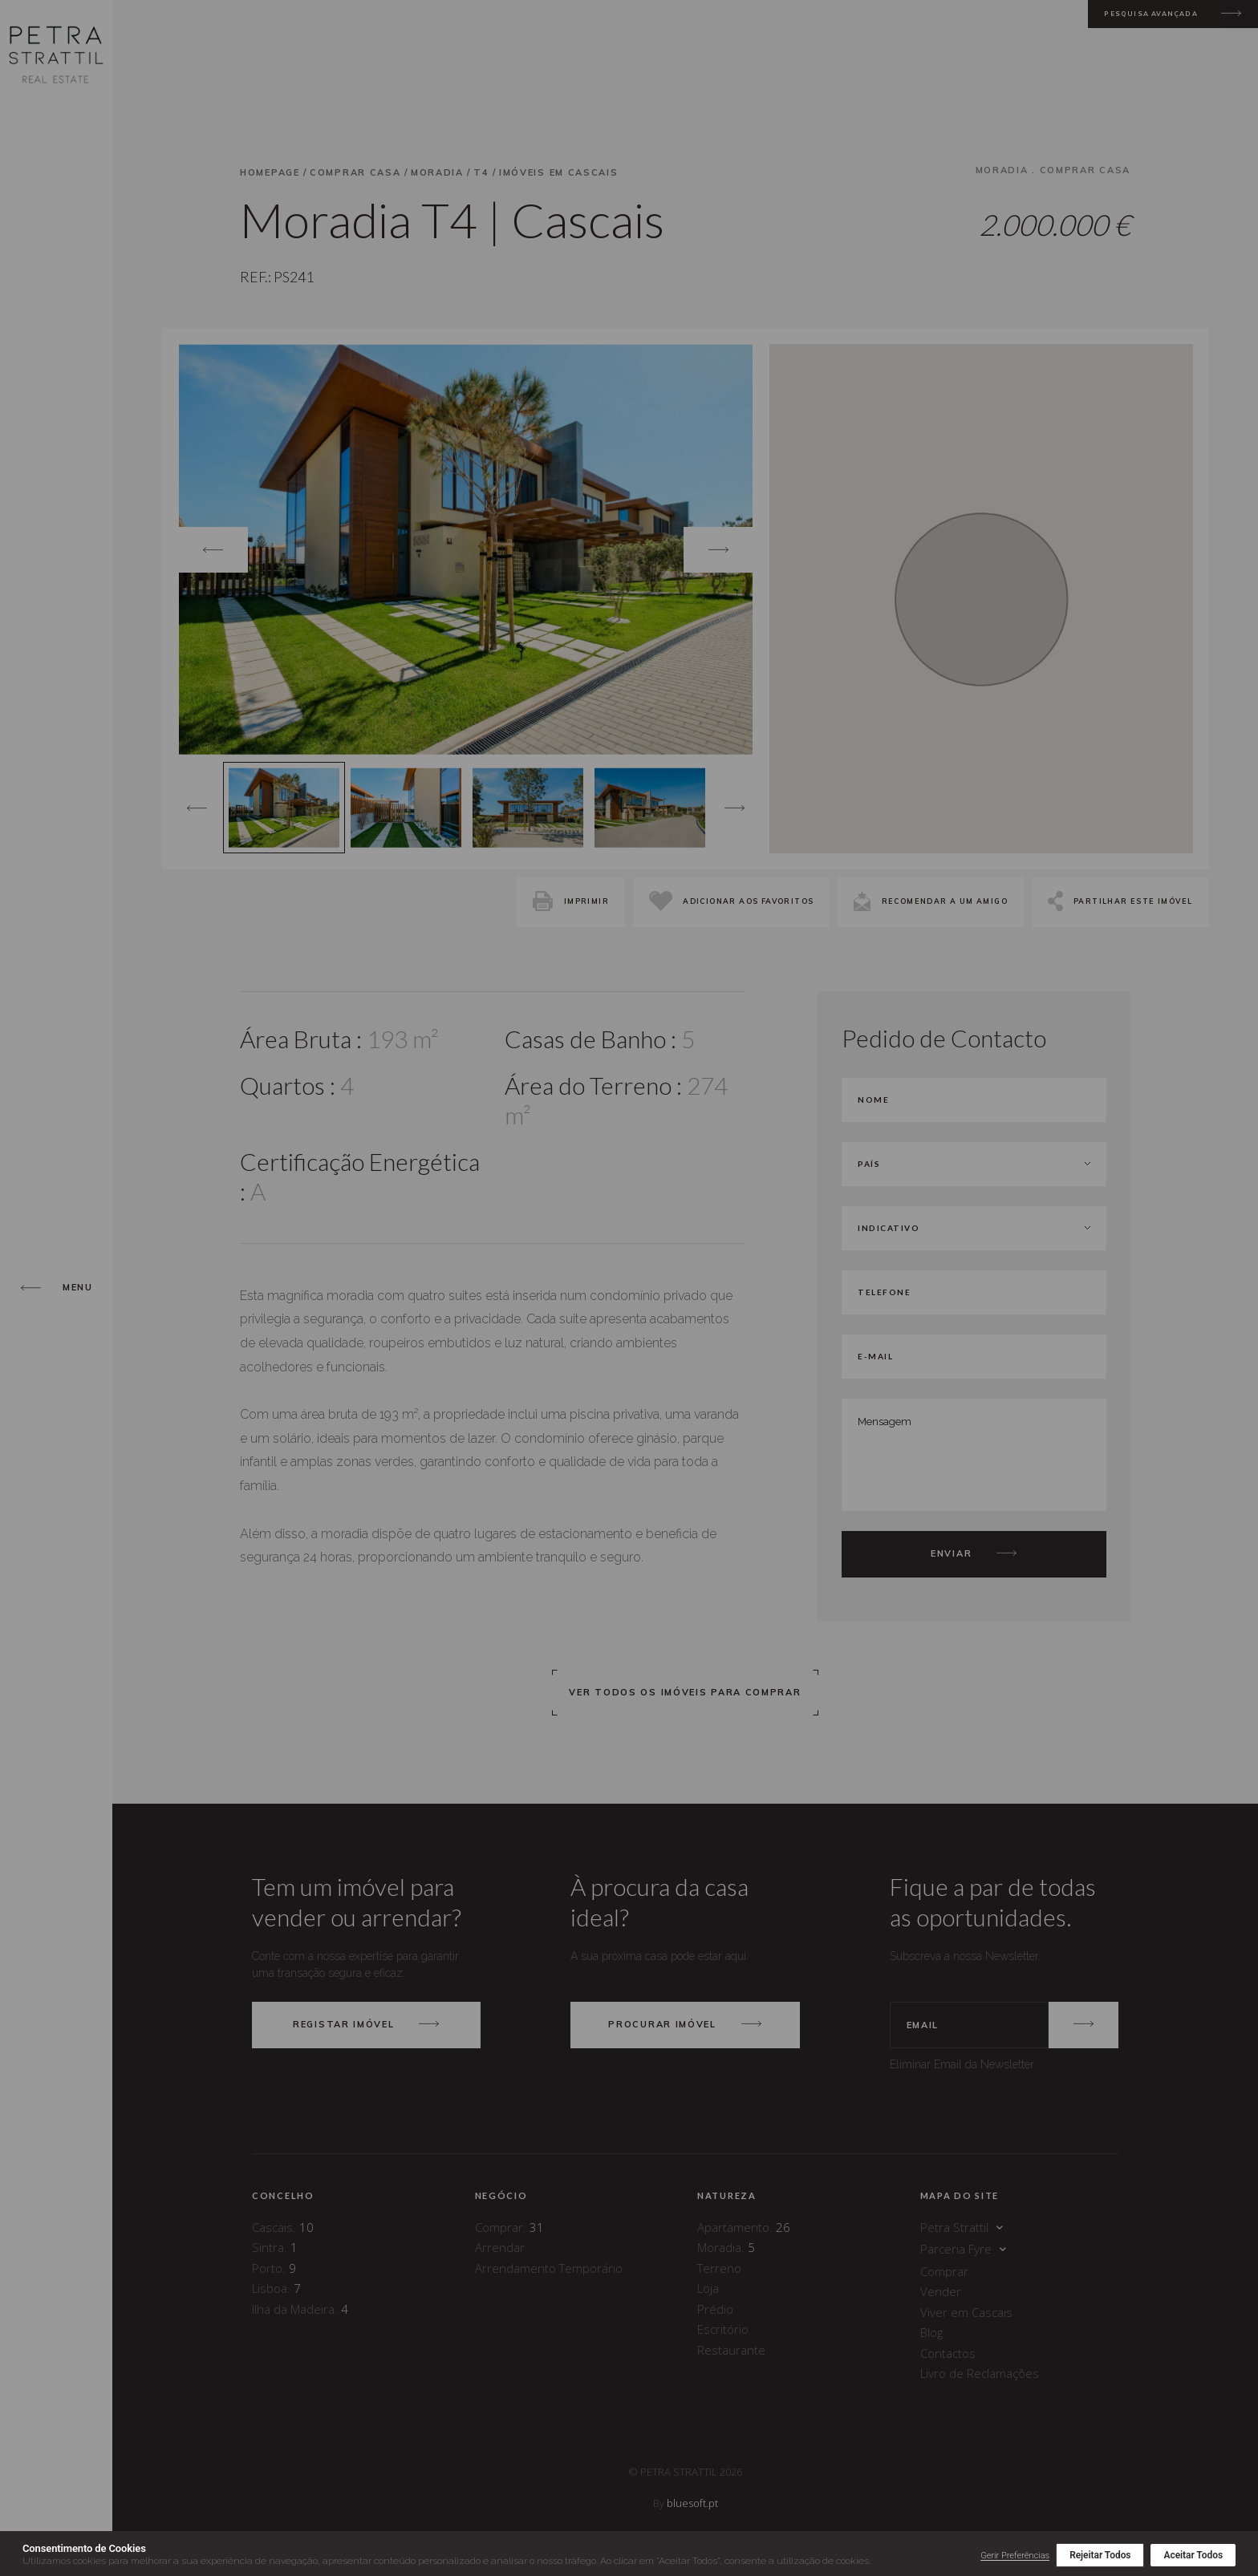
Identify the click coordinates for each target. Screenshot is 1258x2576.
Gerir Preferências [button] (1014, 2555)
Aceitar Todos (1193, 2555)
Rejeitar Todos (1099, 2555)
